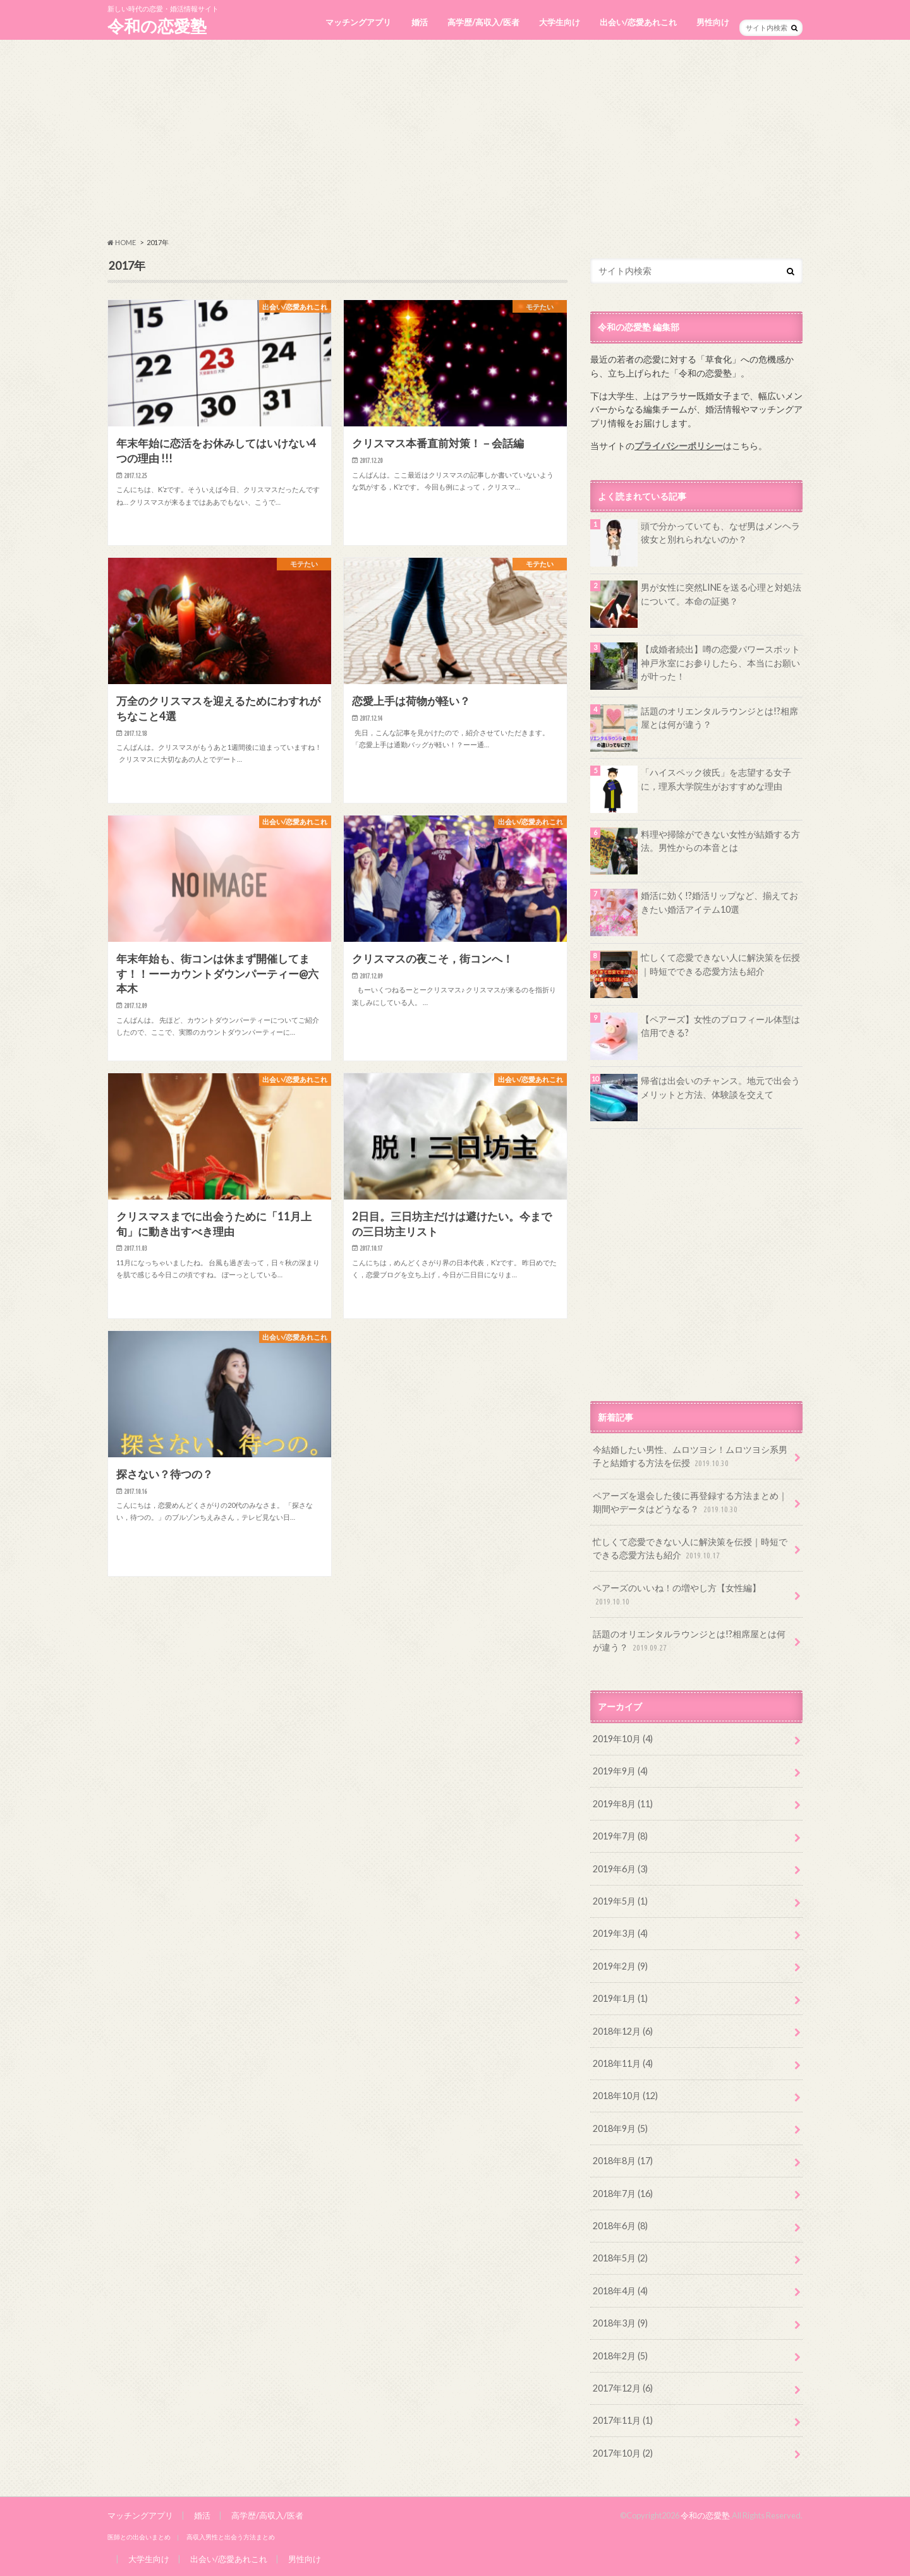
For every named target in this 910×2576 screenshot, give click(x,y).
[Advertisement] (455, 139)
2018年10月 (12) (625, 2095)
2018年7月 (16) (623, 2193)
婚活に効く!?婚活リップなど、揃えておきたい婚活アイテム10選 (719, 902)
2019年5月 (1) (620, 1901)
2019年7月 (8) (620, 1836)
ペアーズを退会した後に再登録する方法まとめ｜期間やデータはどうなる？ (690, 1503)
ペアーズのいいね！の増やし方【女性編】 (677, 1595)
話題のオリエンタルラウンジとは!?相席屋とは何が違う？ (719, 718)
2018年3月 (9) (620, 2323)
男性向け (712, 22)
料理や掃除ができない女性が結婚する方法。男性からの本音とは (720, 841)
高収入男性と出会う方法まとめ (230, 2537)
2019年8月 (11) (623, 1803)
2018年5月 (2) (620, 2258)
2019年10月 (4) (623, 1738)
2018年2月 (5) (620, 2355)
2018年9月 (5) (620, 2128)
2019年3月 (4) (620, 1933)
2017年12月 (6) (623, 2388)
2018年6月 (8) (620, 2225)
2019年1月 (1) (620, 1998)
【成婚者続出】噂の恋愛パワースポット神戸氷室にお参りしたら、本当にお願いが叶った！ (720, 663)
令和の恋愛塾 (157, 26)
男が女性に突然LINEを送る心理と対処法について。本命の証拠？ (721, 594)
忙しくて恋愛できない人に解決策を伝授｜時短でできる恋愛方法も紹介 (720, 964)
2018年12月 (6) (623, 2031)
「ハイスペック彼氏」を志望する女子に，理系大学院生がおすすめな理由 (716, 779)
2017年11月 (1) (623, 2420)
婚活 (419, 22)
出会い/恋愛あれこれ (638, 22)
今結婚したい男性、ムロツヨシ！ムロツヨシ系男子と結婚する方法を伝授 (690, 1457)
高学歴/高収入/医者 (483, 22)
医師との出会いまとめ (139, 2537)
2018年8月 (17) (623, 2160)
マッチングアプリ (358, 22)
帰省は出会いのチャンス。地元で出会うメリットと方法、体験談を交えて (720, 1087)
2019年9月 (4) (620, 1771)
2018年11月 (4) (623, 2063)
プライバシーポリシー (678, 445)
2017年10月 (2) (623, 2453)
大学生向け (559, 22)
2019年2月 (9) (620, 1966)
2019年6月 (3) (620, 1868)
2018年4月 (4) (620, 2290)
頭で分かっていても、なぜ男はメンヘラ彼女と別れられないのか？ (720, 533)
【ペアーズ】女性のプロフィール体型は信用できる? (720, 1026)
